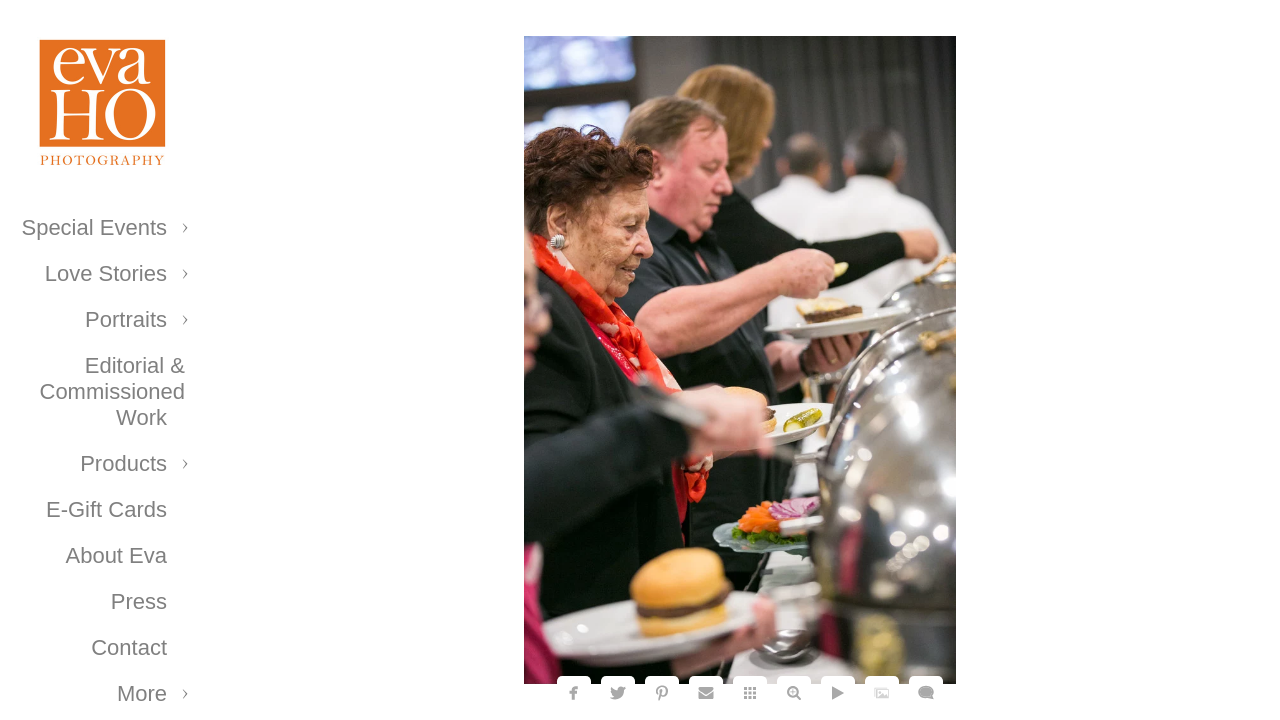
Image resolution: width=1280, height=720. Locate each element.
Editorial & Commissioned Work (113, 391)
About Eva (116, 555)
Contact (129, 647)
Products (123, 463)
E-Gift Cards (106, 509)
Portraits (126, 319)
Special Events (94, 227)
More (142, 693)
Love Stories (106, 273)
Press (139, 601)
